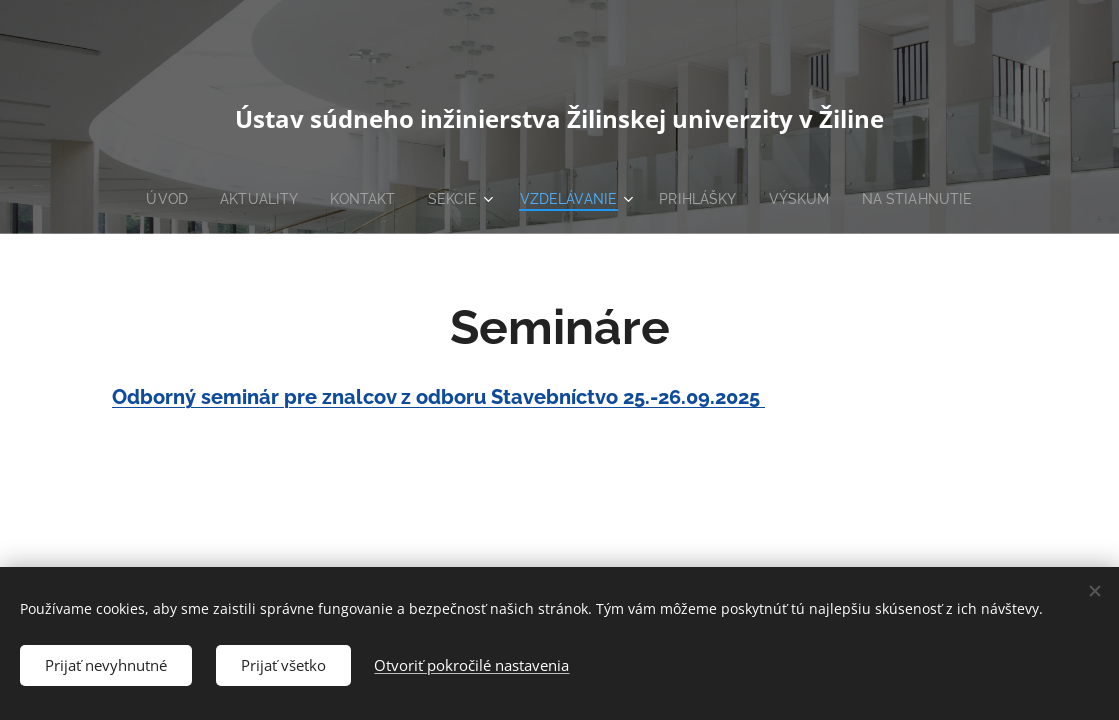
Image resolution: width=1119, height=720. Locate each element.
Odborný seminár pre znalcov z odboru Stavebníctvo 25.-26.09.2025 (438, 397)
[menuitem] (159, 199)
